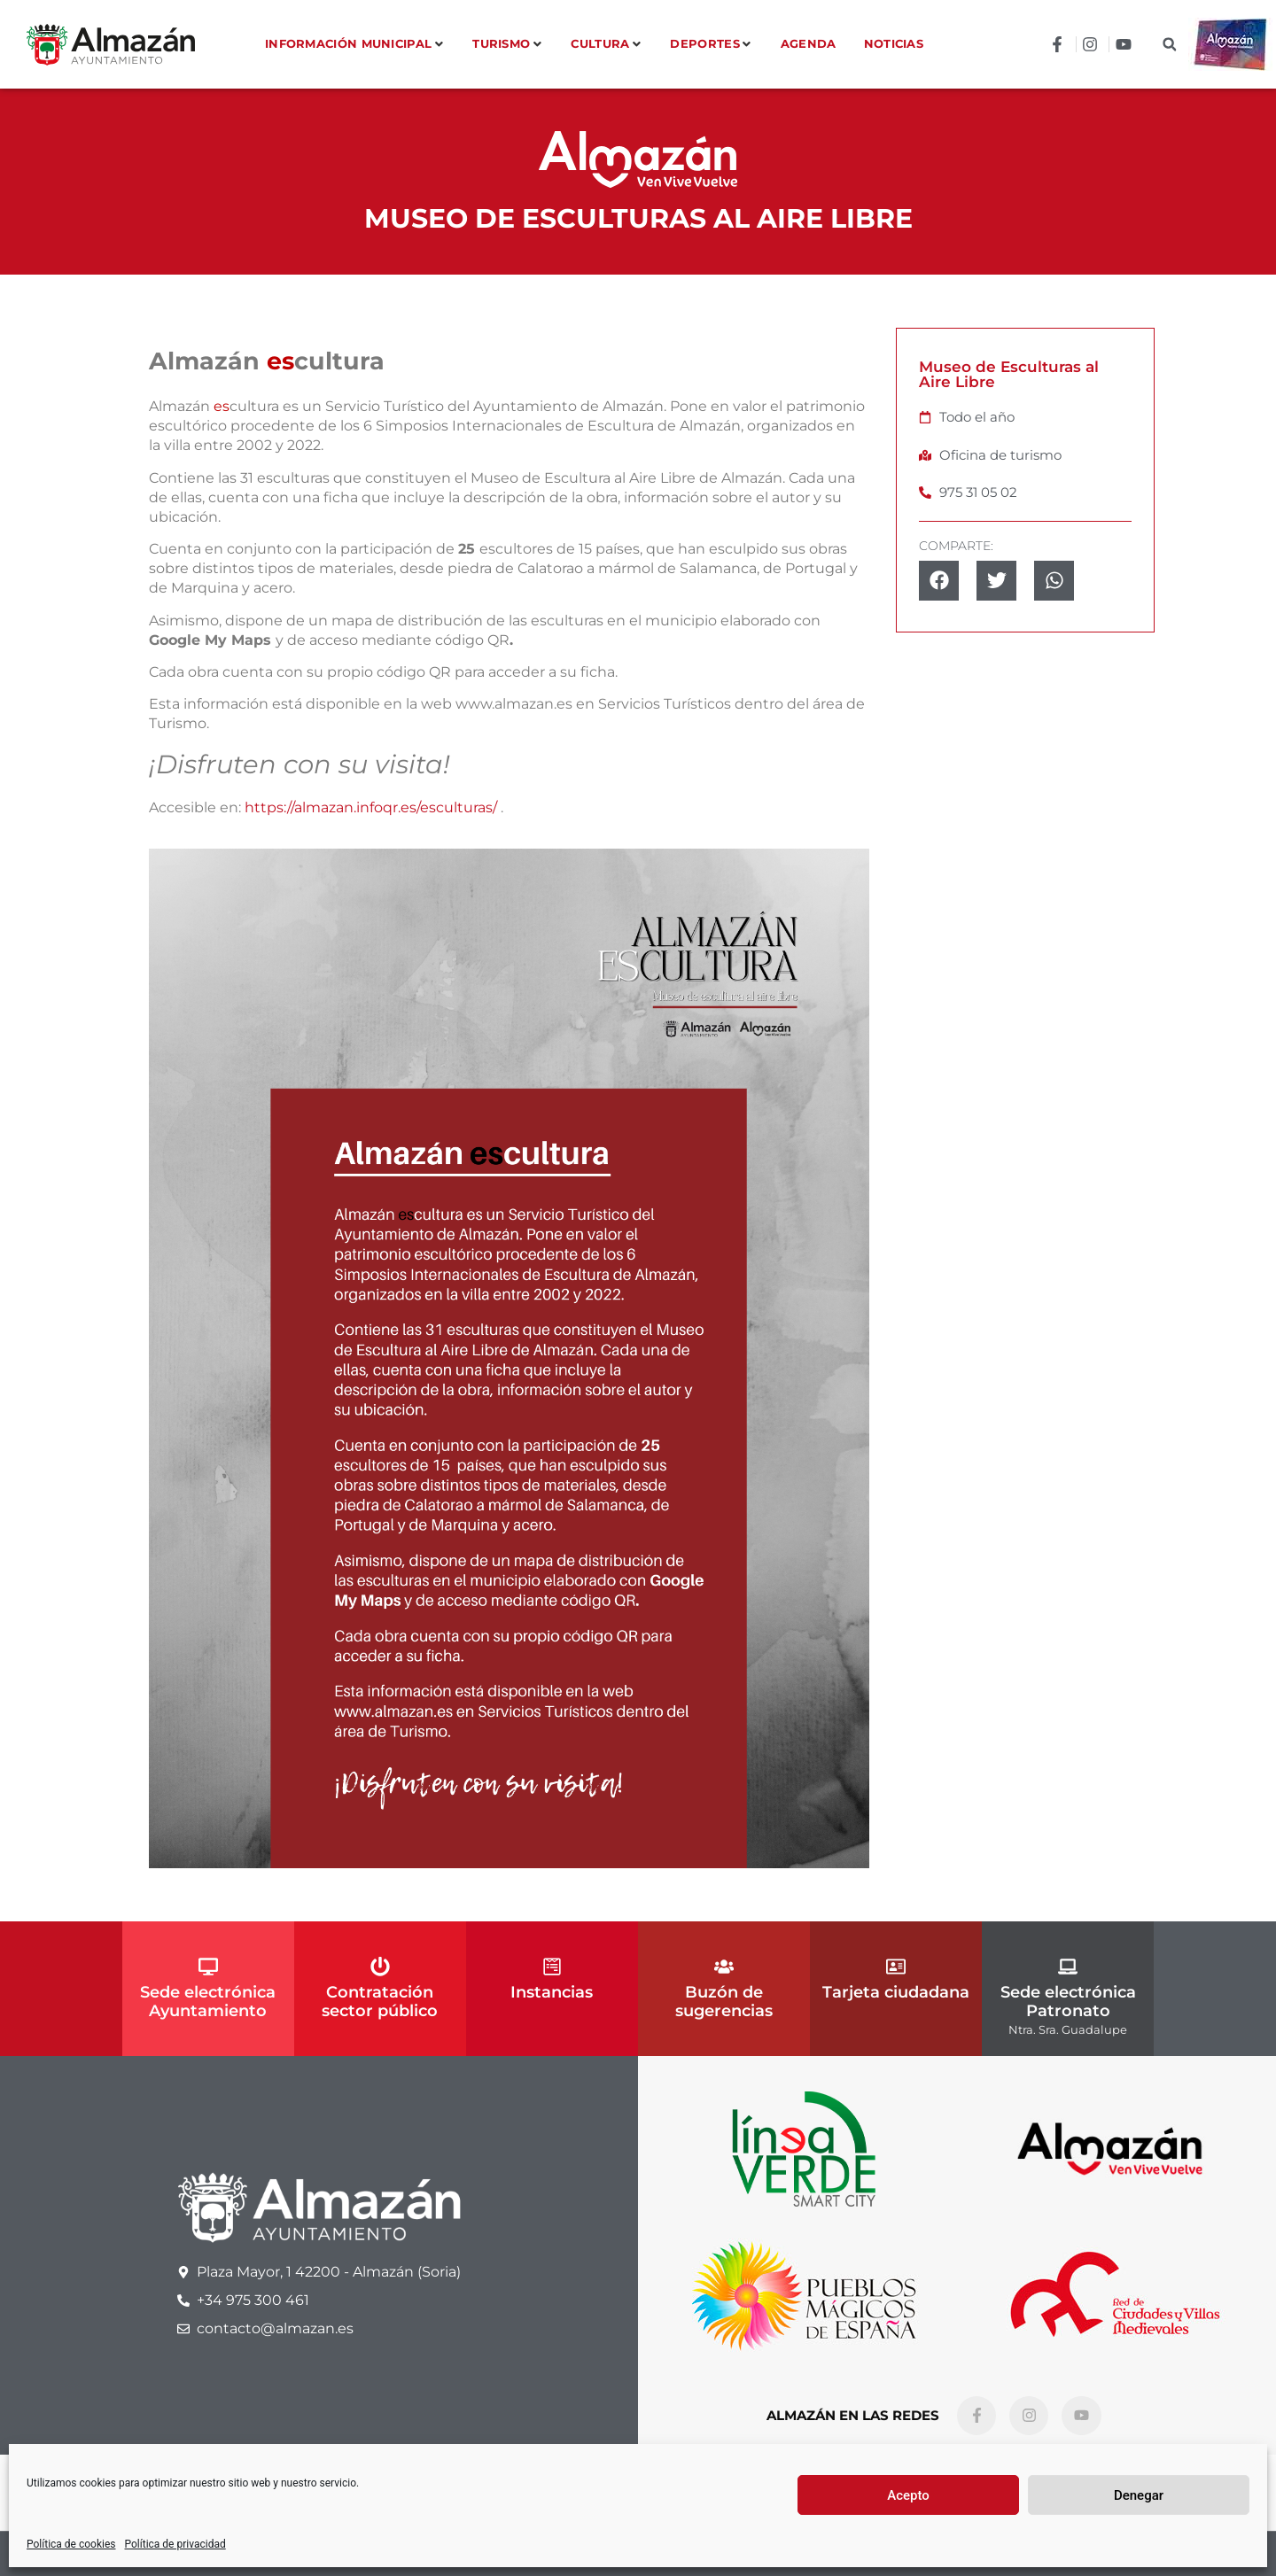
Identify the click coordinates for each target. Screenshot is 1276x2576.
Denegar (1138, 2495)
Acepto (908, 2495)
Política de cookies (71, 2544)
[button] (1169, 44)
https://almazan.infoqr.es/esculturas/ (371, 807)
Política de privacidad (175, 2544)
